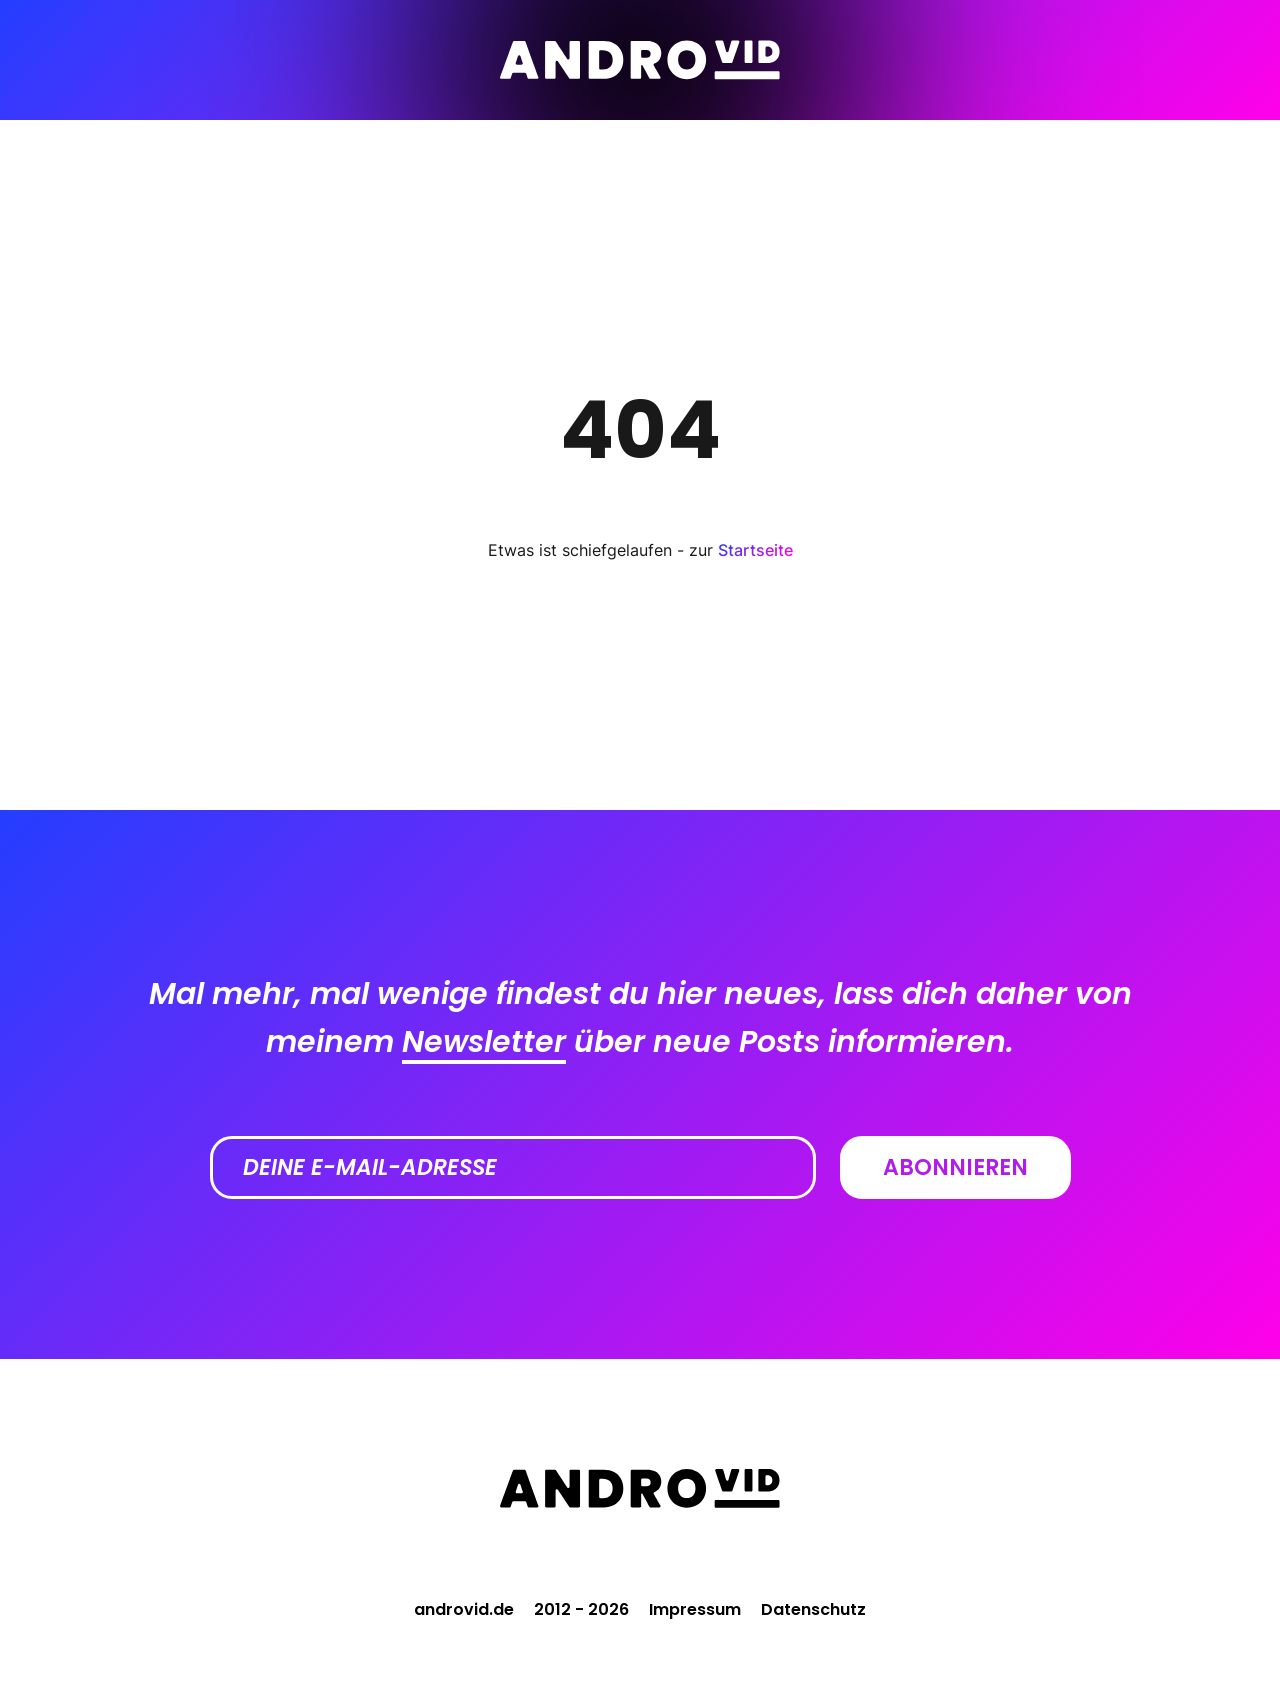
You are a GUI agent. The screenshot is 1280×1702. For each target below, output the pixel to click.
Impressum (695, 1609)
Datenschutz (813, 1609)
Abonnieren (955, 1167)
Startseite (755, 550)
